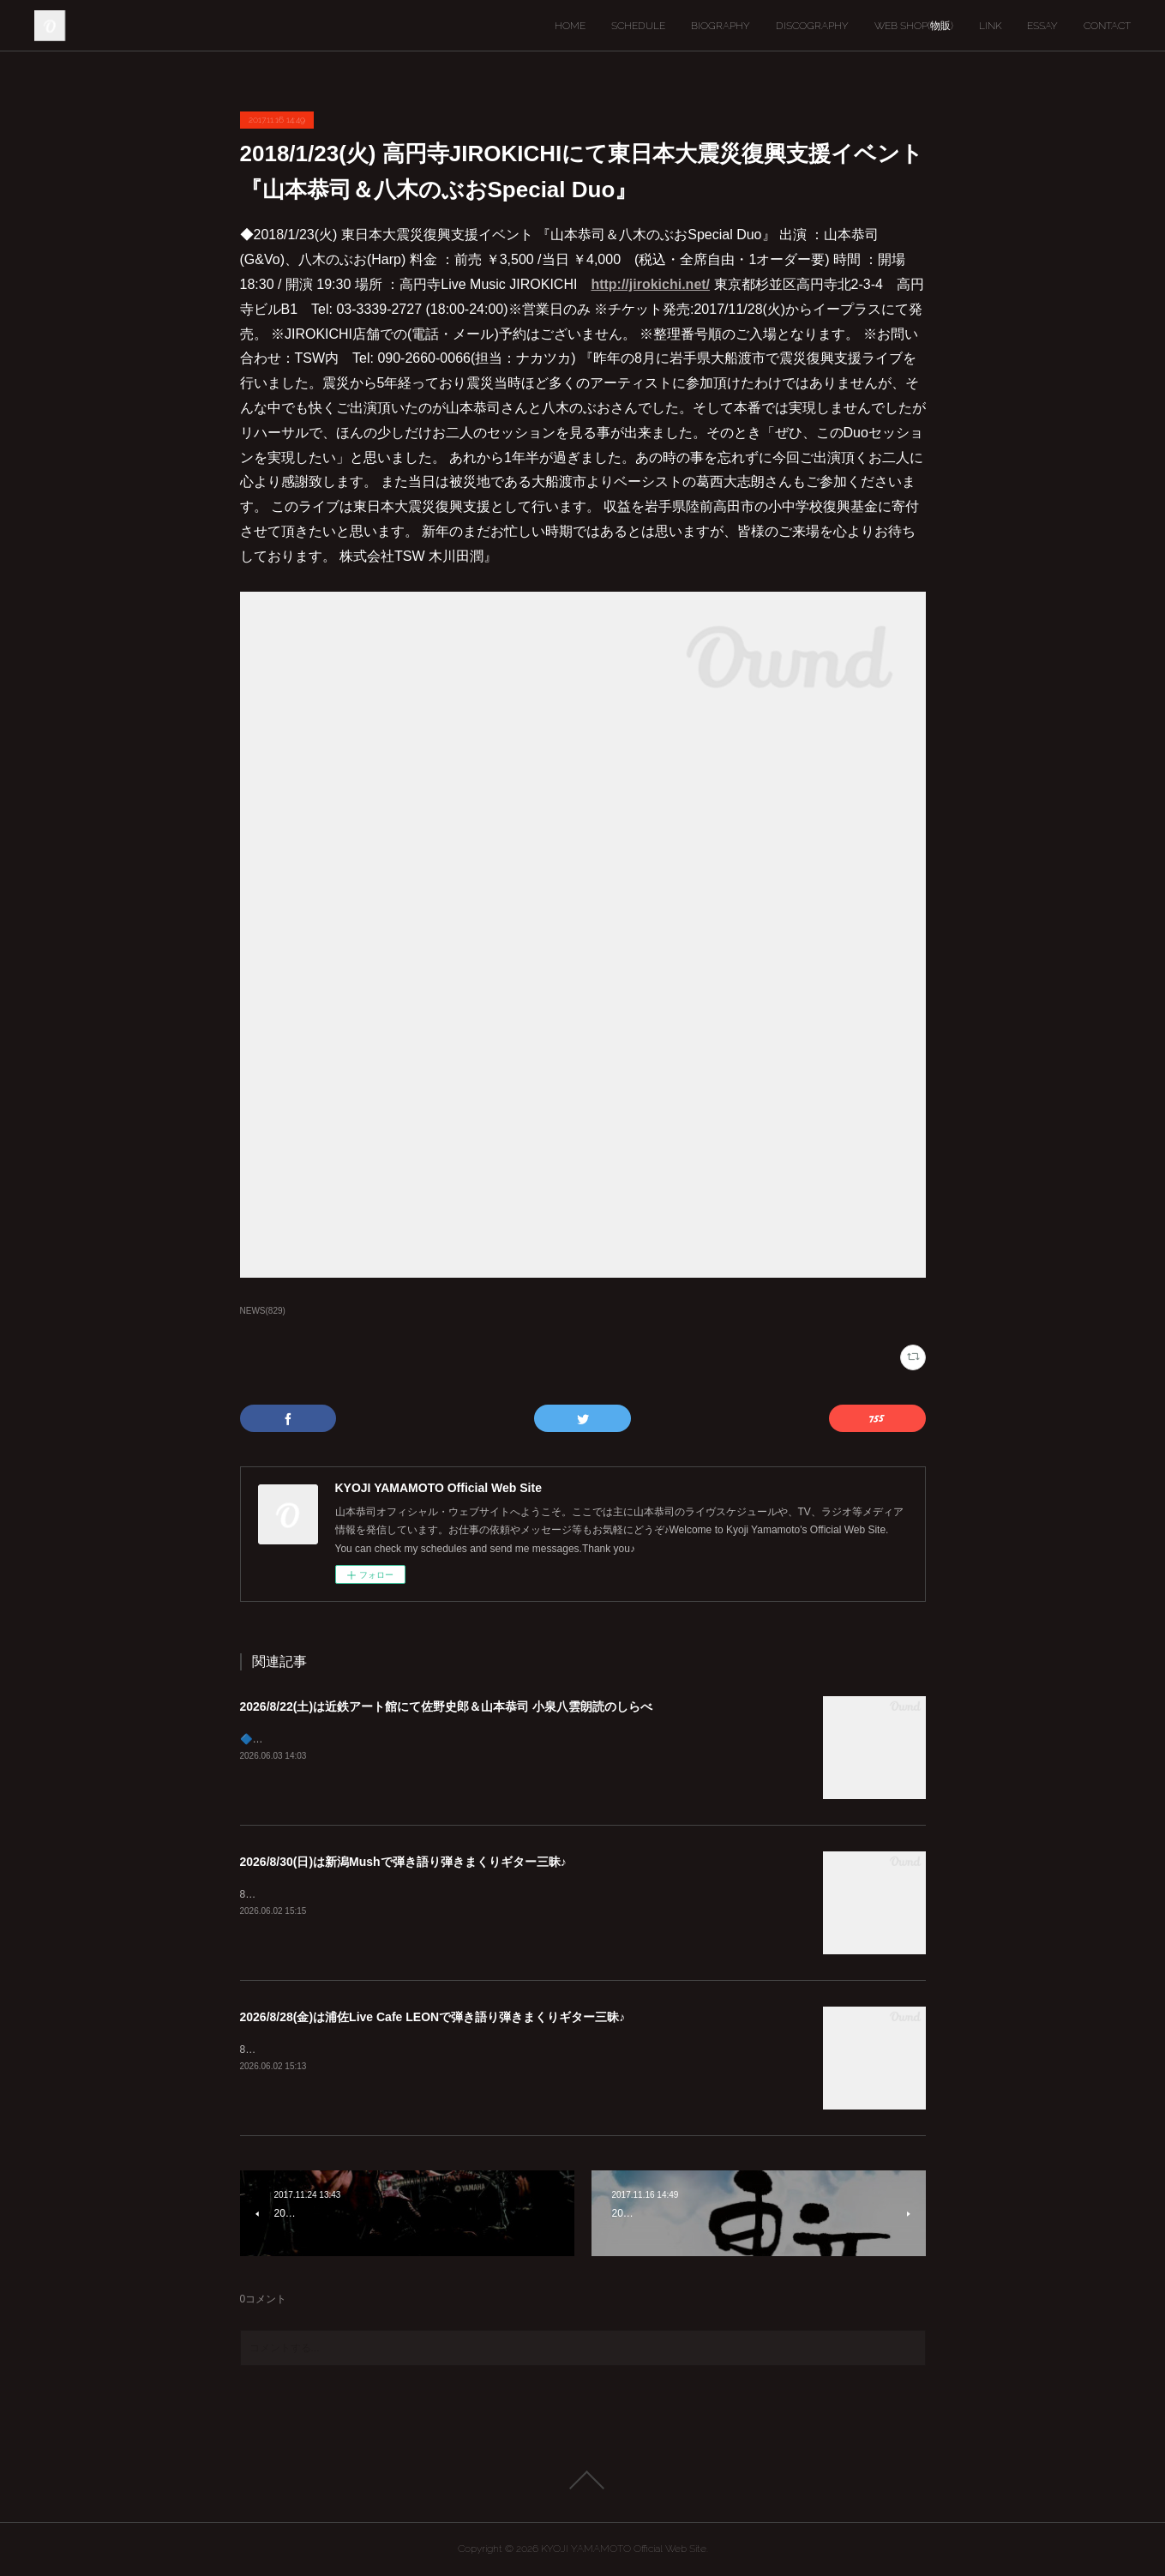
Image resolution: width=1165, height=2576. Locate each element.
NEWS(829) (262, 1310)
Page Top (582, 2480)
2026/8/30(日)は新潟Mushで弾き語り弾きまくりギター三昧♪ (403, 1862)
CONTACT (1107, 26)
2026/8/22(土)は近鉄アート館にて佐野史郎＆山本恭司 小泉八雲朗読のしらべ (446, 1706)
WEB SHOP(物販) (913, 26)
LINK (990, 26)
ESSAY (1042, 26)
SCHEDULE (638, 26)
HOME (570, 26)
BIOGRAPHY (720, 26)
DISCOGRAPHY (812, 26)
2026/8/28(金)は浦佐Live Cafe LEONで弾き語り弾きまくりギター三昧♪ (433, 2017)
